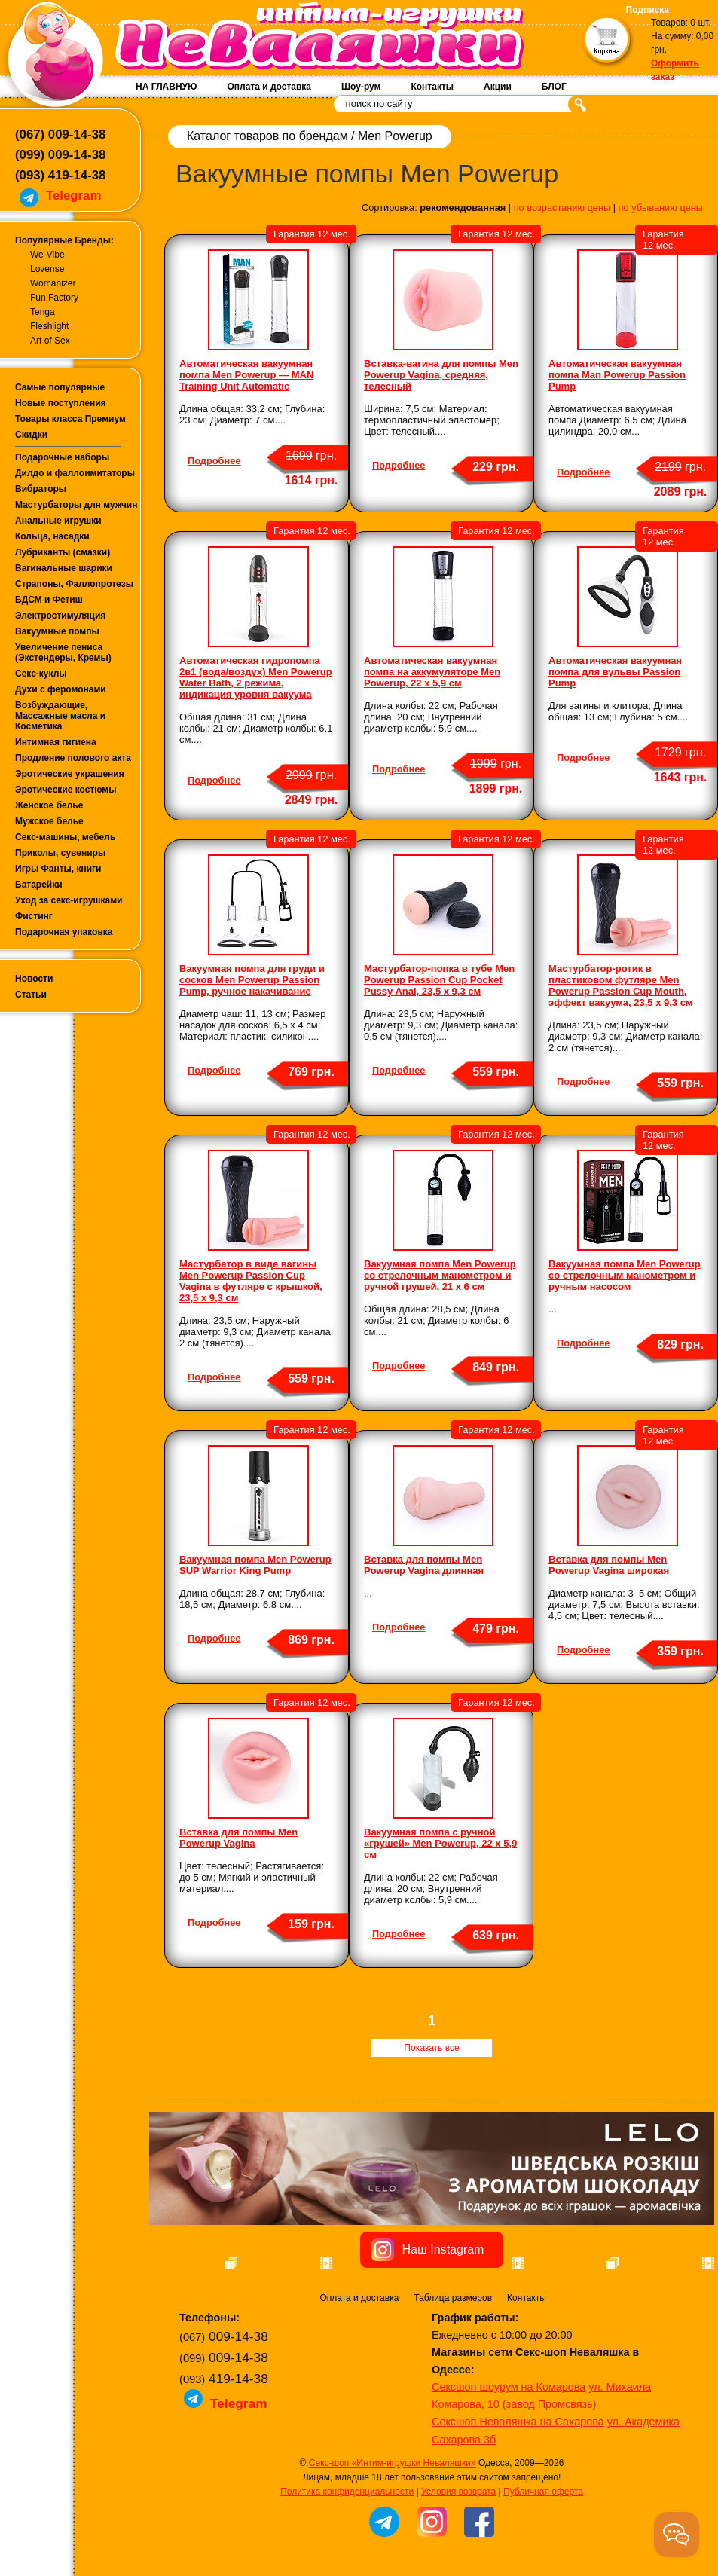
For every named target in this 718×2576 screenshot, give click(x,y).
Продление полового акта (73, 758)
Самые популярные (60, 387)
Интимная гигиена (55, 742)
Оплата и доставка (269, 86)
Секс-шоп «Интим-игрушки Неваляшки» (392, 2543)
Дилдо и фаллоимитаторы (75, 473)
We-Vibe (47, 254)
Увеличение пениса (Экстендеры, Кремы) (63, 652)
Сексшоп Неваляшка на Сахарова (518, 2502)
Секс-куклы (41, 673)
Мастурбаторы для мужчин (76, 505)
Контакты (432, 86)
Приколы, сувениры (60, 853)
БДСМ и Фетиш (49, 599)
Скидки (31, 434)
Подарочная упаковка (64, 932)
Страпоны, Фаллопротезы (74, 584)
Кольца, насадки (52, 536)
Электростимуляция (60, 615)
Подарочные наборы (62, 457)
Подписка (647, 10)
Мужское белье (49, 821)
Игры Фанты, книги (58, 868)
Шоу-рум (360, 86)
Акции (498, 86)
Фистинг (34, 916)
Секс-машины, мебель (65, 837)
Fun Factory (54, 297)
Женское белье (49, 805)
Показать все (431, 2048)
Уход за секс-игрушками (69, 900)
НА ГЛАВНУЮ (166, 86)
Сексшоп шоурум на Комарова (508, 2467)
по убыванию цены (661, 207)
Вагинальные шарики (63, 568)
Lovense (47, 269)
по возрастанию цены (562, 207)
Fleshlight (49, 326)
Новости (34, 978)
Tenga (42, 312)
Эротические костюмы (65, 789)
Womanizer (52, 283)
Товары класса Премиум (70, 419)
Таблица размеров (453, 2378)
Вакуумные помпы (57, 631)
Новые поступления (60, 403)
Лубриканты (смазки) (62, 552)
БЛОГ (554, 86)
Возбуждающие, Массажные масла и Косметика (60, 716)
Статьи (31, 994)
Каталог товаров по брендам (267, 136)
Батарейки (39, 884)
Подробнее (214, 460)
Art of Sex (50, 340)
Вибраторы (40, 489)
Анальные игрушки (58, 520)
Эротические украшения (69, 774)
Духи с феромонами (60, 689)
